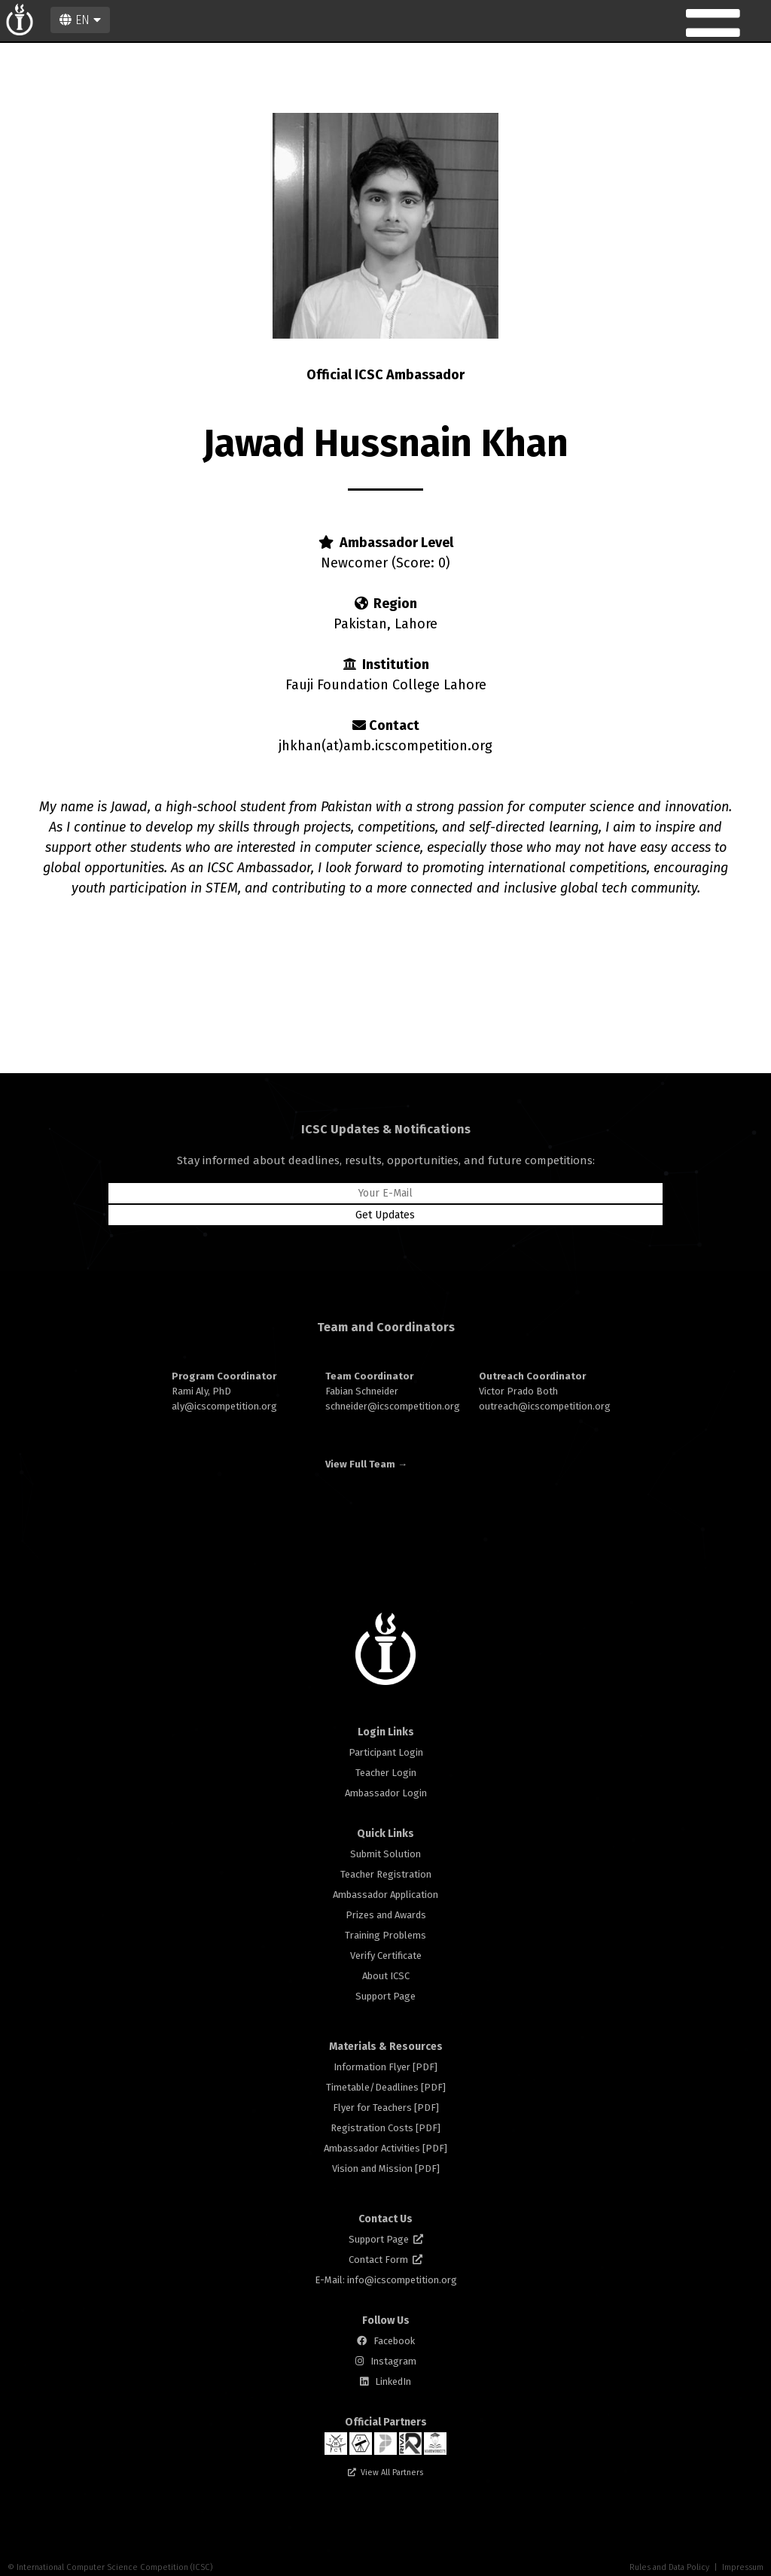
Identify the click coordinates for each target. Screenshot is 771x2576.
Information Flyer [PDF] (385, 2067)
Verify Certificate (386, 1955)
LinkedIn (393, 2381)
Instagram (393, 2361)
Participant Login (386, 1752)
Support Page (385, 1996)
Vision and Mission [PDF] (386, 2168)
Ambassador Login (386, 1793)
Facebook (394, 2340)
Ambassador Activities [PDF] (385, 2148)
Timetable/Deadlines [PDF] (386, 2087)
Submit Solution (385, 1854)
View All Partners (392, 2472)
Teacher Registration (385, 1874)
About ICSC (386, 1975)
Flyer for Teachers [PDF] (386, 2107)
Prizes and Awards (386, 1915)
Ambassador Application (385, 1894)
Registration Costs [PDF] (385, 2127)
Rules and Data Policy (669, 2567)
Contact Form (385, 2259)
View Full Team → (366, 1464)
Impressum (742, 2567)
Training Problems (385, 1935)
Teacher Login (385, 1772)
